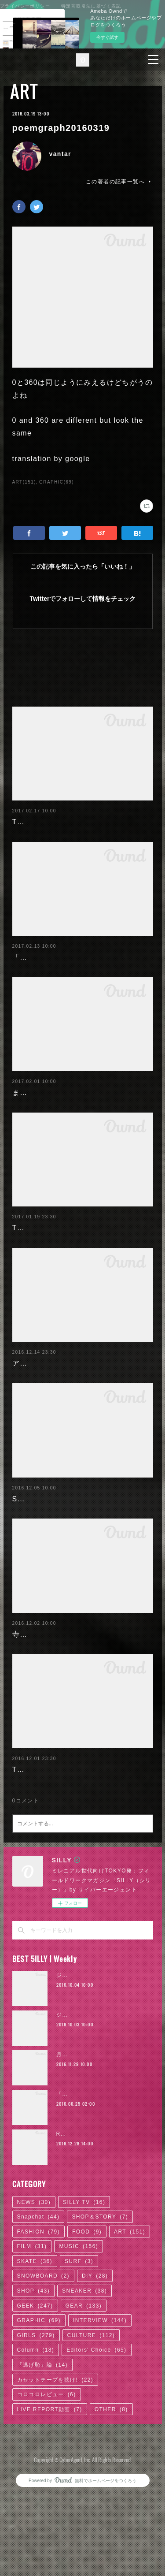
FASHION (38, 2333)
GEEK (35, 2407)
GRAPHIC (39, 2422)
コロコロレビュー (46, 2496)
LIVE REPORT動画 (49, 2511)
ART (24, 91)
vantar (60, 153)
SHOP (33, 2392)
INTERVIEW (100, 2422)
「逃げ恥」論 (42, 2466)
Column (36, 2452)
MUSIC (78, 2348)
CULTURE (91, 2437)
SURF (79, 2363)
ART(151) (24, 482)
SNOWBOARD (43, 2378)
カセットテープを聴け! (55, 2481)
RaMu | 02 (71, 2235)
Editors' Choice (96, 2452)
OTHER (111, 2511)
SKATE (34, 2363)
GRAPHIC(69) (56, 482)
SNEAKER (84, 2392)
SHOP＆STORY (100, 2318)
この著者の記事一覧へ (119, 182)
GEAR (84, 2407)
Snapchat (38, 2318)
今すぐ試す (107, 37)
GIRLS (36, 2437)
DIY (95, 2378)
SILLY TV (84, 2304)
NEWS (34, 2304)
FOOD (87, 2333)
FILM (32, 2348)
